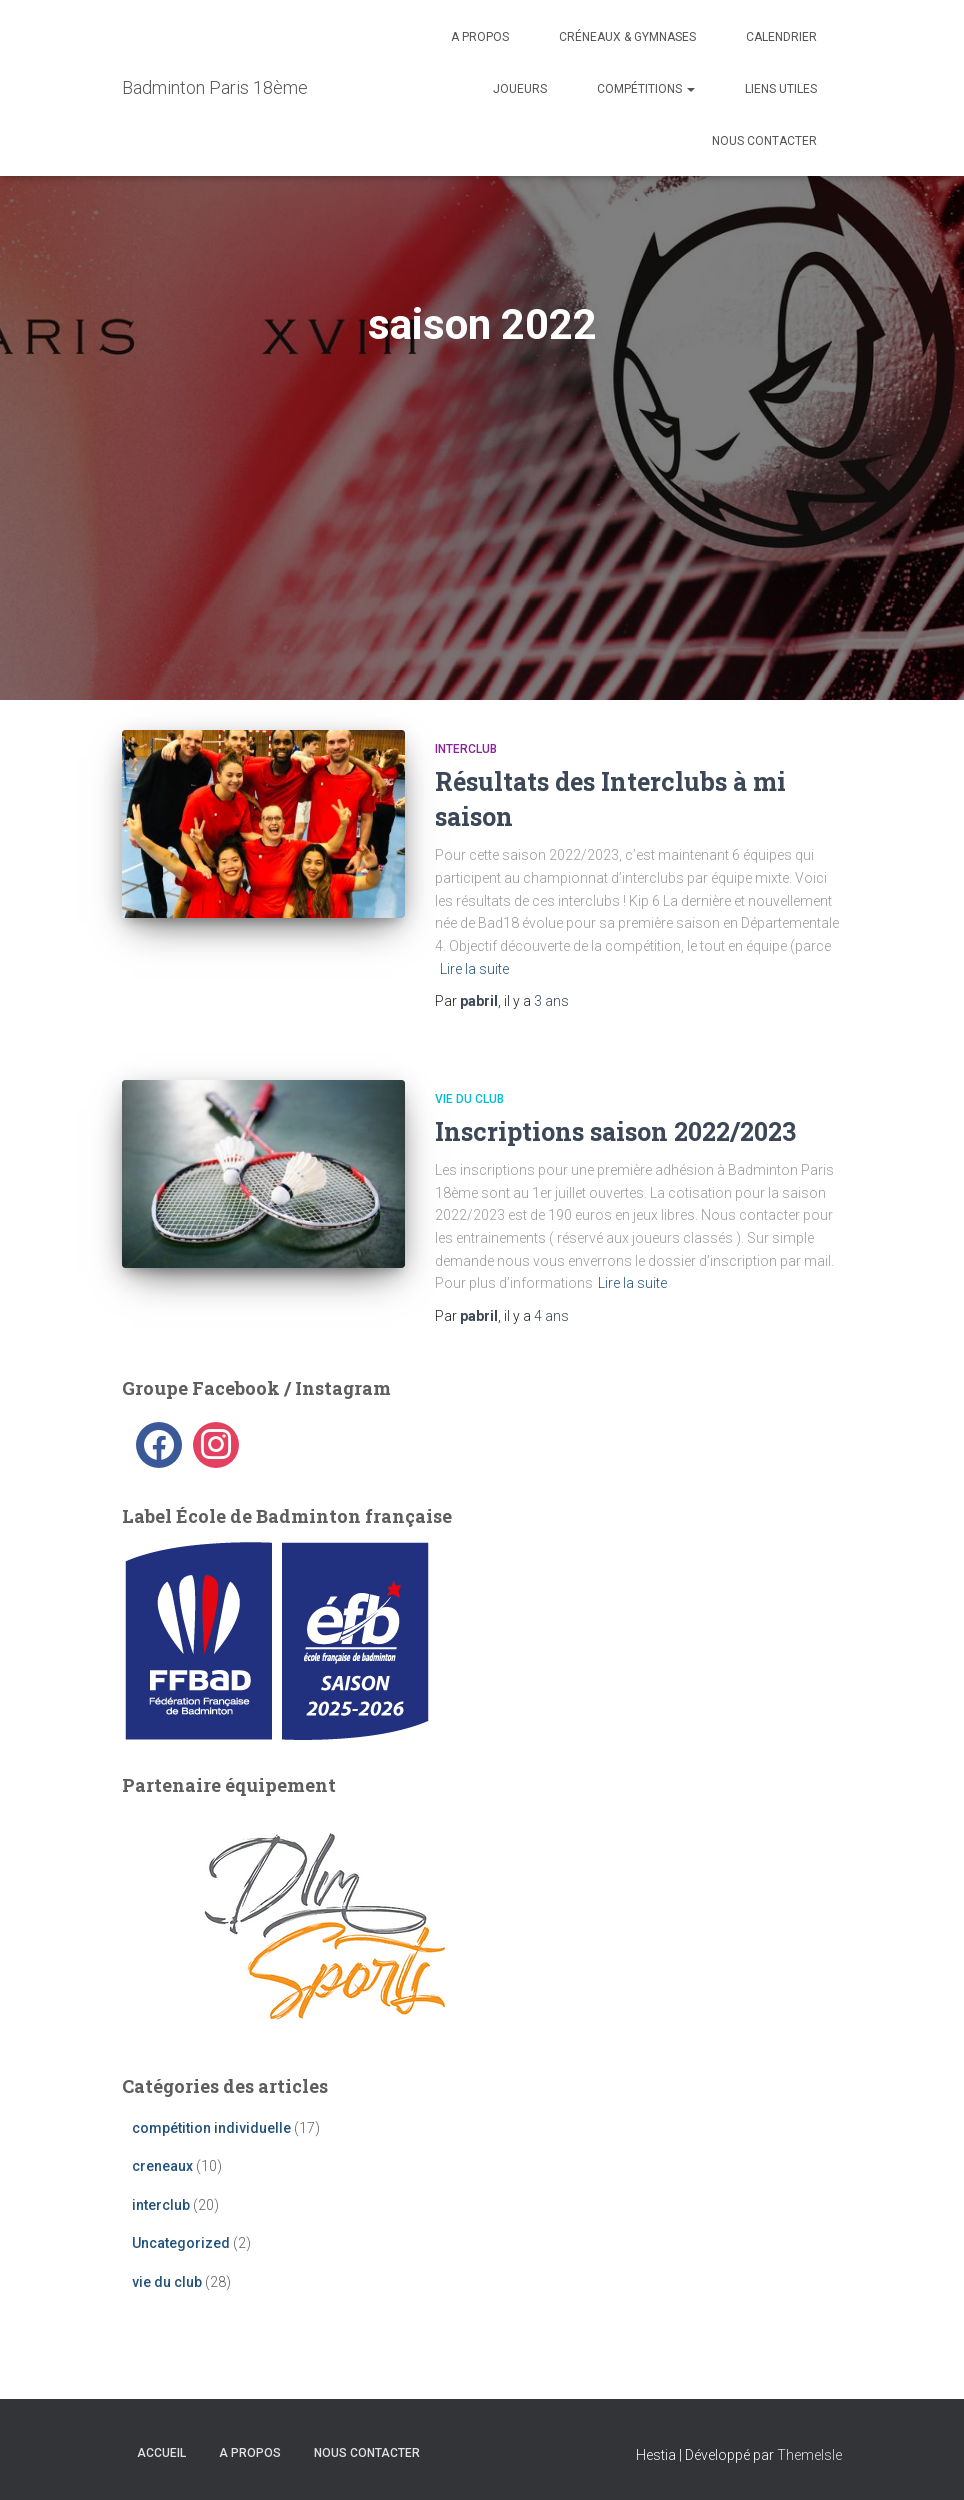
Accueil (161, 2453)
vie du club (469, 1099)
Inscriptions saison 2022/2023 (615, 1131)
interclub (466, 749)
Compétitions (646, 89)
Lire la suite (474, 969)
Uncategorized (181, 2243)
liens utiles (781, 89)
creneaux (162, 2166)
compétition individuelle (211, 2128)
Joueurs (520, 89)
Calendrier (781, 37)
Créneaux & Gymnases (627, 37)
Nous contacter (764, 141)
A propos (480, 37)
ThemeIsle (809, 2455)
